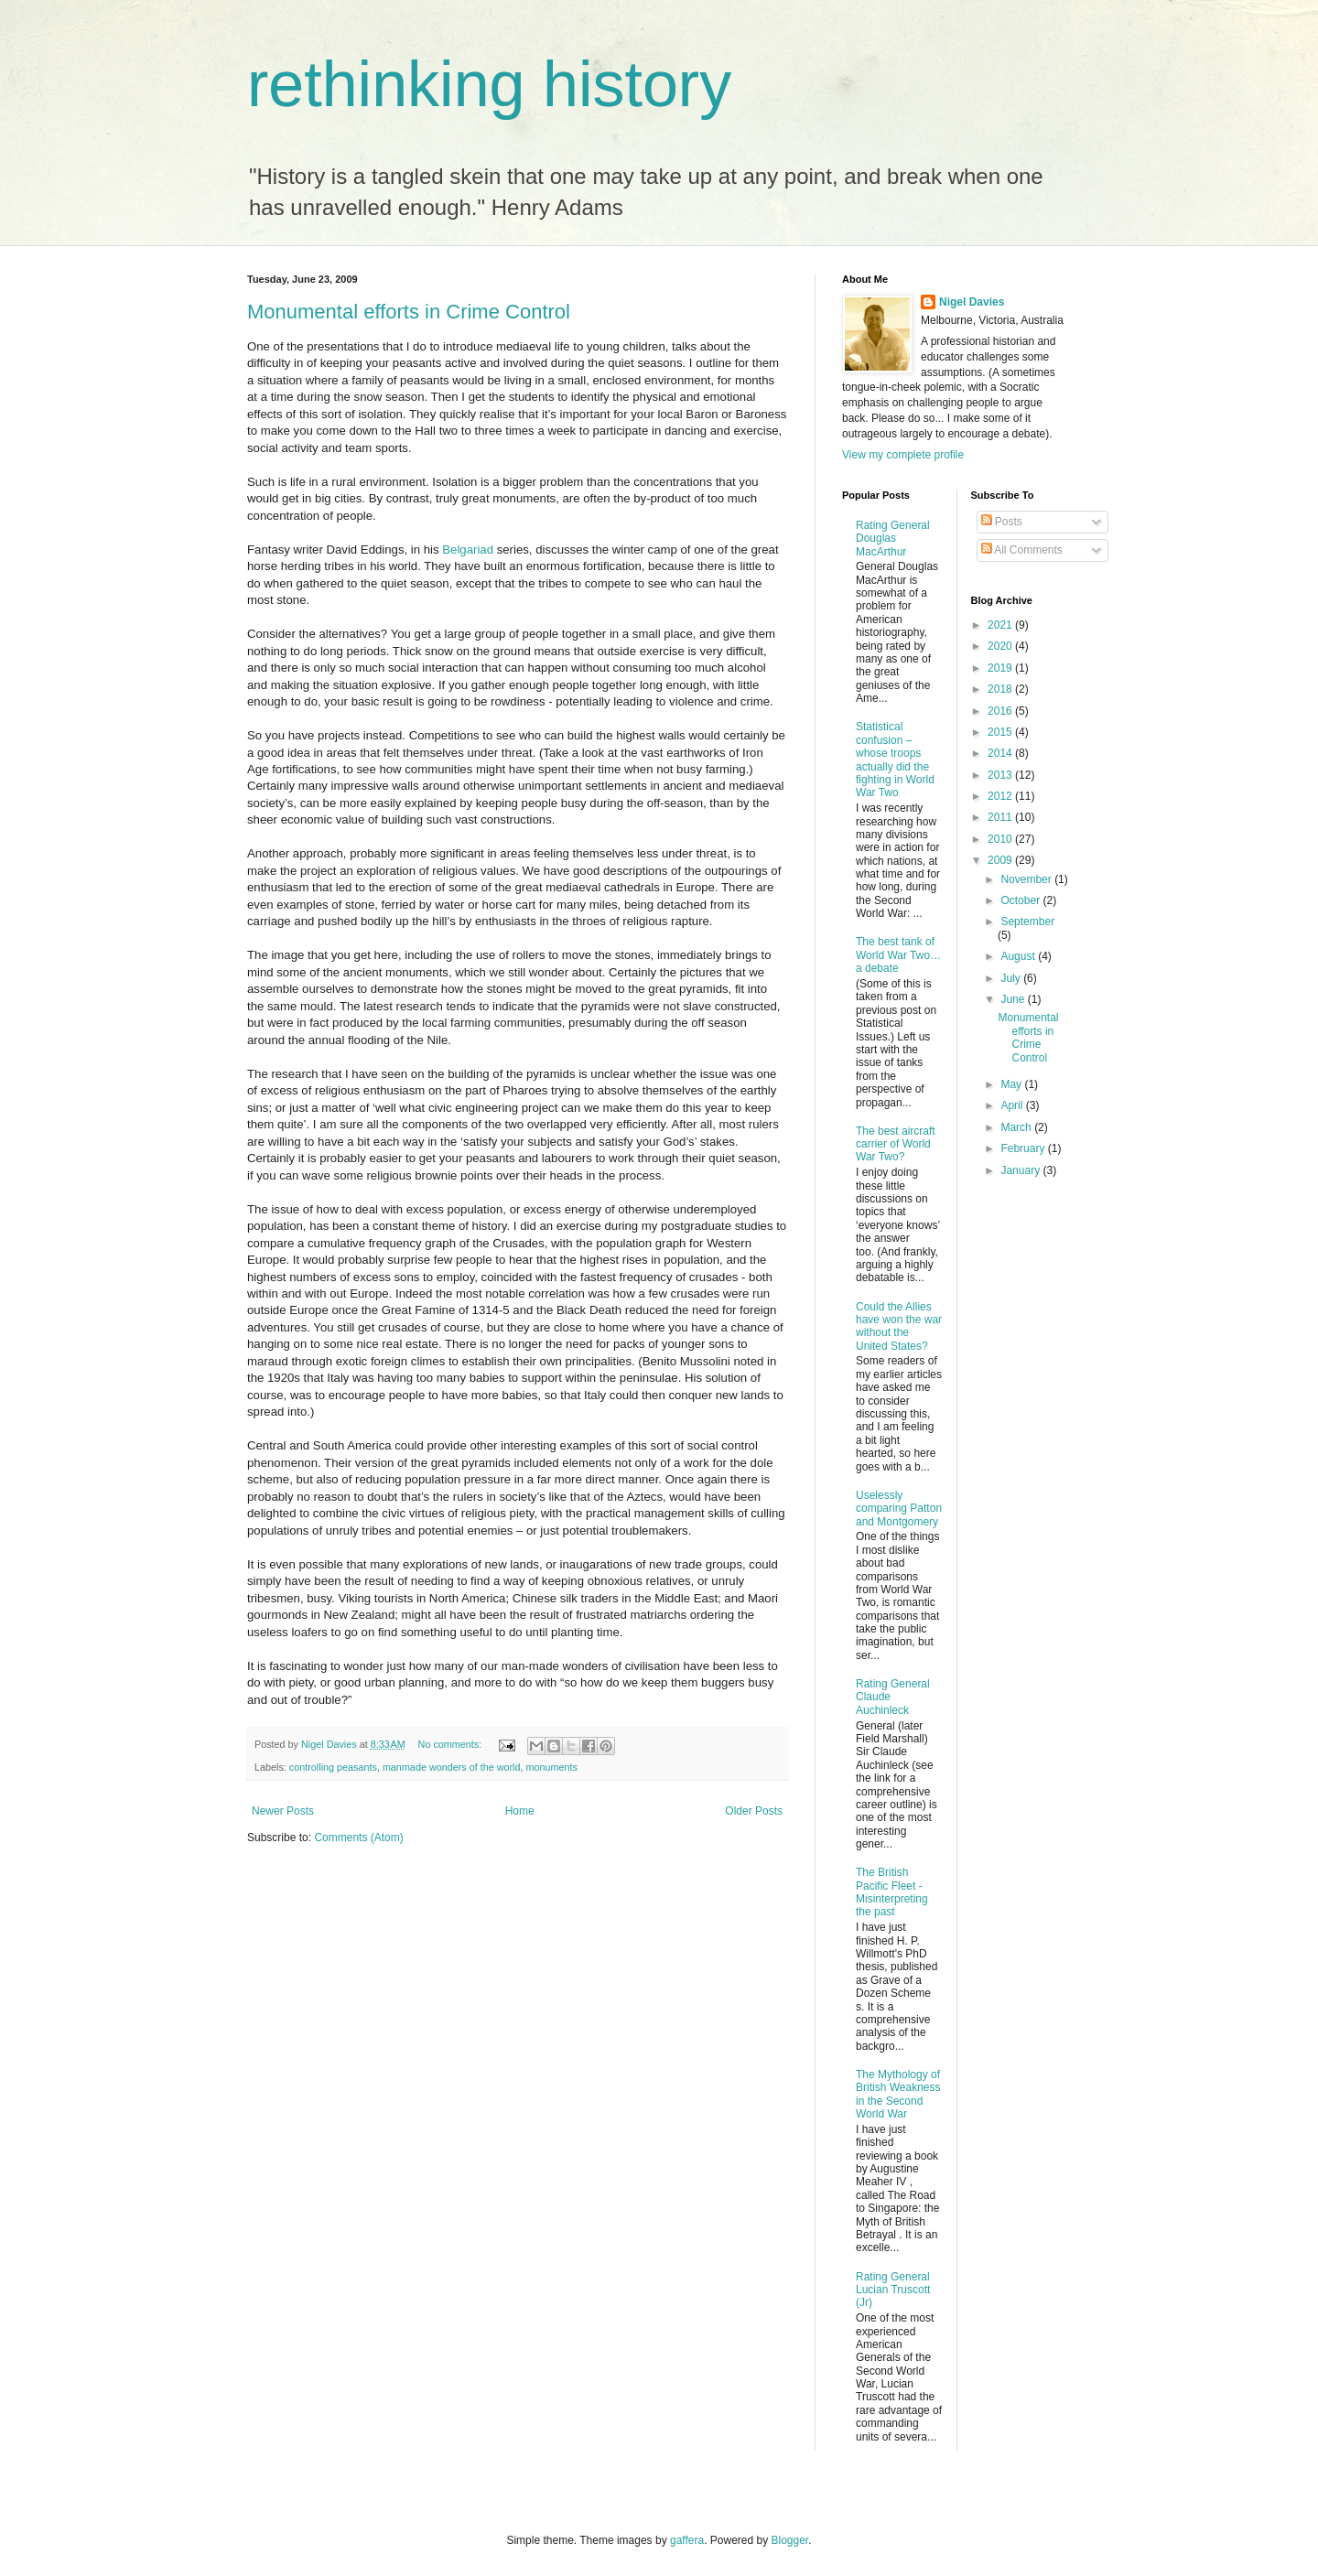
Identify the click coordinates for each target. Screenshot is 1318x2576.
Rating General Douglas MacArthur (893, 538)
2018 (1001, 689)
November (1027, 879)
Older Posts (754, 1811)
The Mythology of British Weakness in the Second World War (898, 2094)
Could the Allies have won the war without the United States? (899, 1326)
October (1021, 900)
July (1011, 978)
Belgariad (467, 549)
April (1012, 1105)
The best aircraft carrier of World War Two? (895, 1144)
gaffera (687, 2540)
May (1012, 1084)
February (1023, 1148)
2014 (1001, 753)
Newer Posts (283, 1811)
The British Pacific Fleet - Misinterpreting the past (892, 1892)
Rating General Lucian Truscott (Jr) (893, 2290)
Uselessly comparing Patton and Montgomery (899, 1508)
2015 (1001, 732)
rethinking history (489, 84)
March (1017, 1127)
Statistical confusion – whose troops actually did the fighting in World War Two (895, 759)
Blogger (790, 2540)
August (1019, 956)
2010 (1001, 839)
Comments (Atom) (358, 1837)
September (1027, 921)
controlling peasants (333, 1767)
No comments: (451, 1744)
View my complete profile (903, 454)
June (1013, 999)
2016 (1001, 711)
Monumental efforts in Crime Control (408, 311)
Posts (1001, 521)
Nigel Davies (971, 302)
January (1021, 1170)
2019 (1001, 668)
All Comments (1022, 550)
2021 (1001, 625)
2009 (1001, 860)
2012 (1001, 796)
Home (520, 1811)
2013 (1001, 775)
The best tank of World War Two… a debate (898, 955)
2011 (1001, 817)
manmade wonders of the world (452, 1767)
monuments (552, 1767)
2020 (1001, 646)
